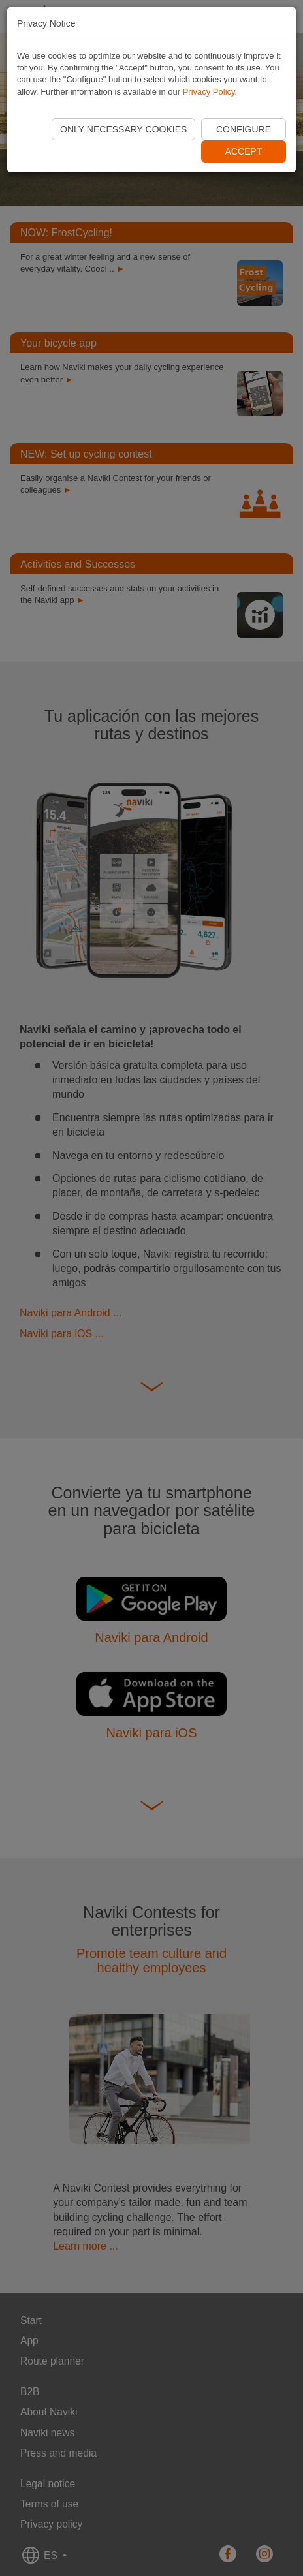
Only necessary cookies (123, 129)
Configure (243, 129)
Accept (244, 151)
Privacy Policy (209, 92)
